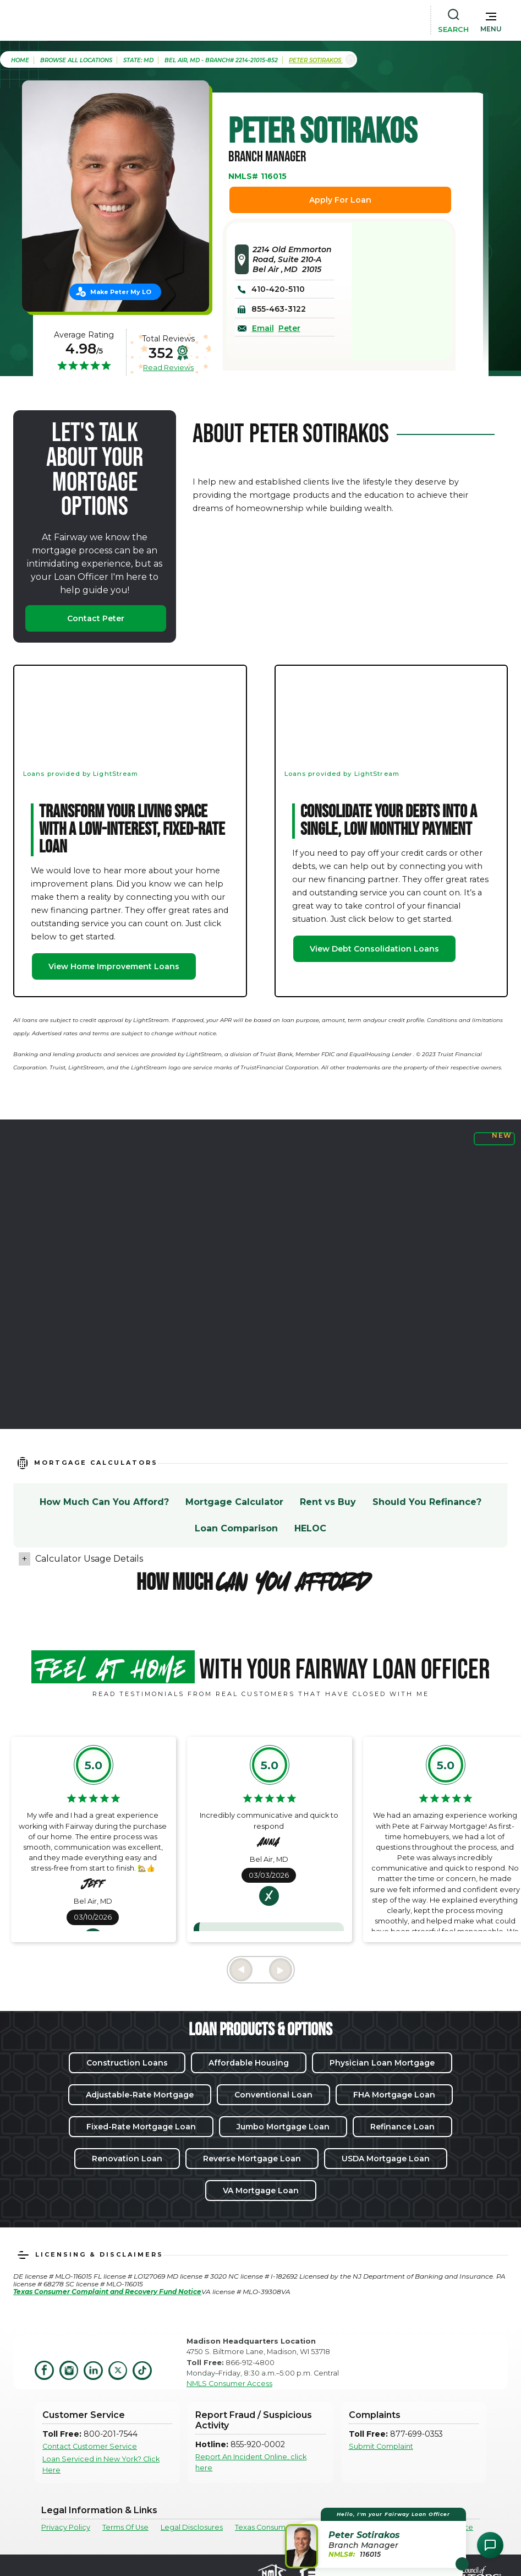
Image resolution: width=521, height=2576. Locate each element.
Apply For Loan (340, 200)
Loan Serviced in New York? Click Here (101, 2464)
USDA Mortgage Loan (386, 2159)
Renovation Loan (127, 2159)
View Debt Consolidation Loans (374, 949)
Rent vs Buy (328, 1502)
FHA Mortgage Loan (394, 2095)
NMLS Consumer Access (229, 2383)
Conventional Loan (273, 2095)
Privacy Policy (65, 2527)
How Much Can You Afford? (104, 1502)
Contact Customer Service (89, 2446)
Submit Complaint (381, 2446)
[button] (491, 19)
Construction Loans (127, 2063)
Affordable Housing (249, 2063)
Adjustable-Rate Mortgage (140, 2095)
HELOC (310, 1528)
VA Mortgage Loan (261, 2190)
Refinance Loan (402, 2127)
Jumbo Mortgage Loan (283, 2127)
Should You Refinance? (426, 1502)
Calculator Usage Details (89, 1558)
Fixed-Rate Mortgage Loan (141, 2127)
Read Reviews (168, 367)
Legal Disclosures (192, 2527)
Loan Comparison (236, 1528)
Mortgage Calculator (234, 1502)
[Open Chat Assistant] (490, 2545)
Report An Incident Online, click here (250, 2462)
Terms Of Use (125, 2527)
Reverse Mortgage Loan (252, 2159)
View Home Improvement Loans (113, 966)
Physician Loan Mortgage (382, 2063)
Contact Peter (95, 618)
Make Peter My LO (120, 292)
